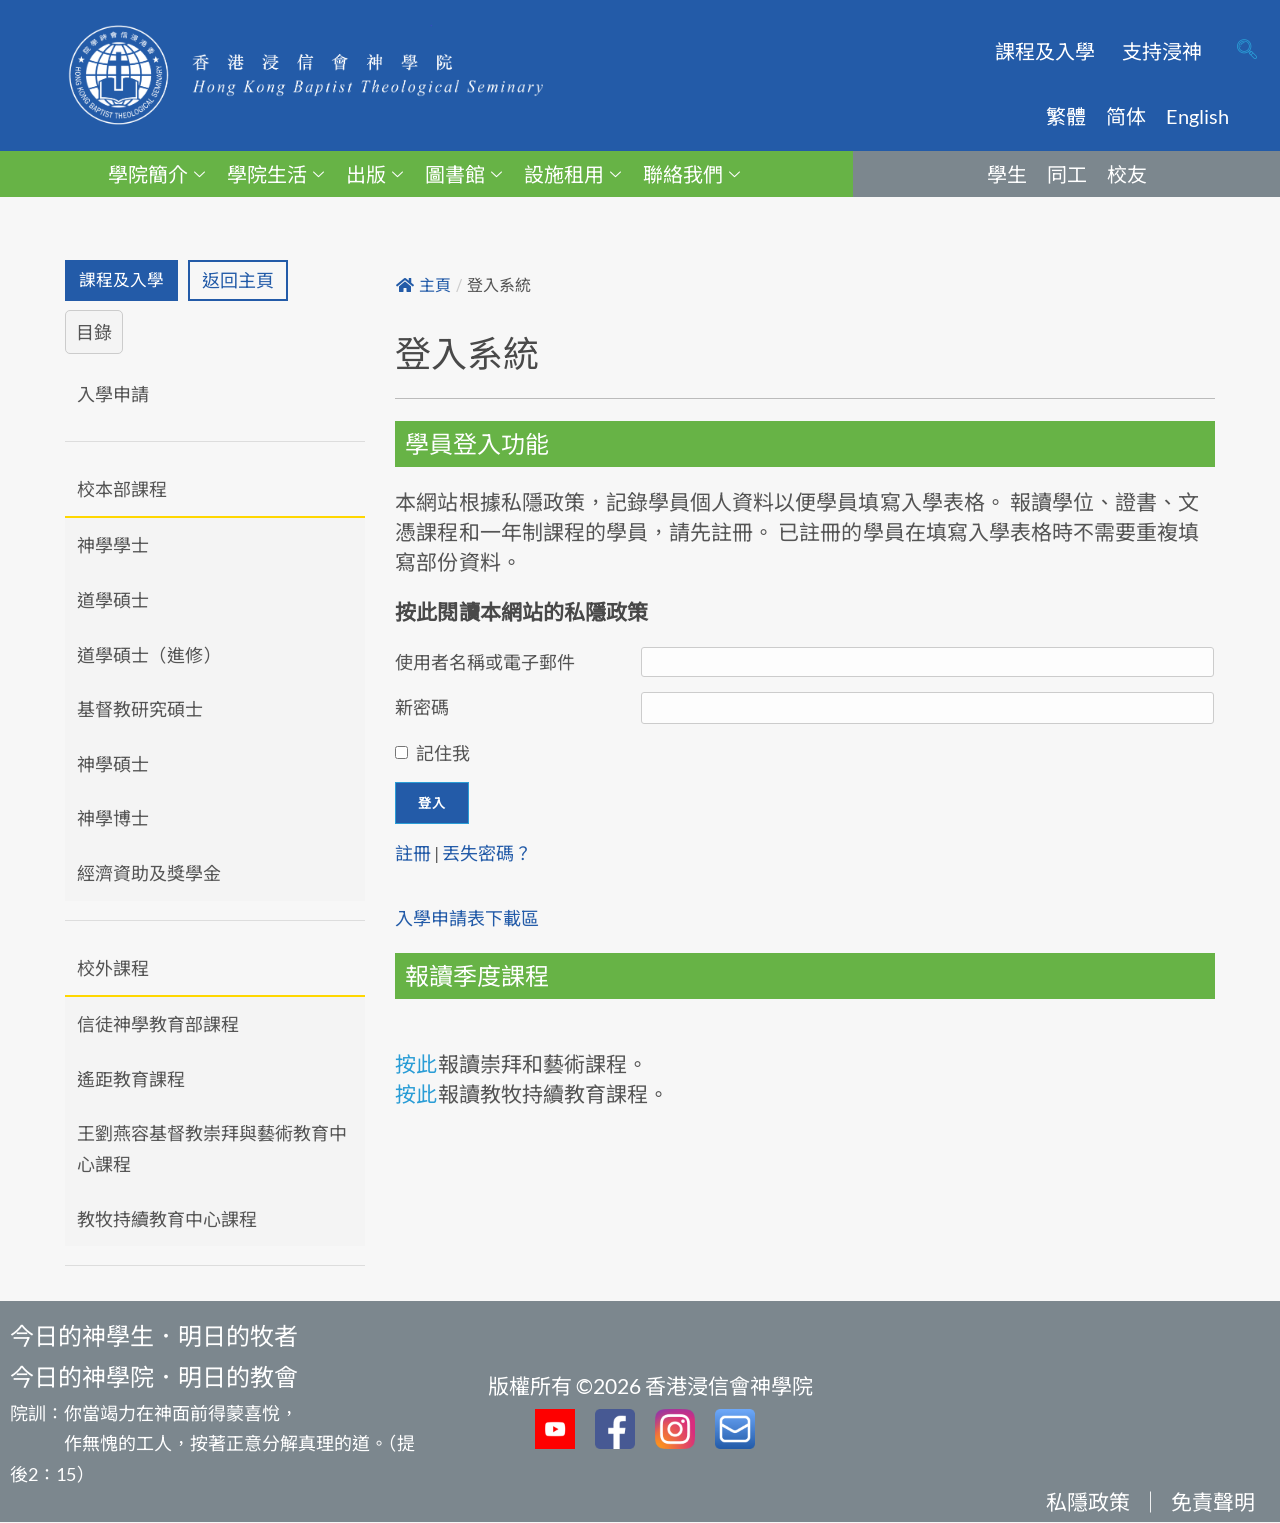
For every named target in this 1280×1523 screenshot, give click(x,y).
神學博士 (113, 820)
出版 (374, 174)
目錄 (94, 333)
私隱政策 (1088, 1502)
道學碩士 (113, 601)
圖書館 (463, 174)
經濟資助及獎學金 (149, 874)
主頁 (423, 285)
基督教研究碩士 (140, 711)
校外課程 (113, 969)
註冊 (413, 853)
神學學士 (113, 547)
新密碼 (422, 707)
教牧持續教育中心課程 (167, 1220)
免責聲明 (1213, 1502)
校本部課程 (122, 490)
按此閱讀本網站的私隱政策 (521, 611)
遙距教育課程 (131, 1080)
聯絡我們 (691, 174)
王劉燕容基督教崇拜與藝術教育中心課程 (212, 1150)
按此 (416, 1063)
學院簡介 (156, 174)
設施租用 (572, 174)
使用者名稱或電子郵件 (485, 662)
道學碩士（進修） (149, 656)
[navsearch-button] (1247, 51)
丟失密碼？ (487, 853)
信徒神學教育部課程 (158, 1026)
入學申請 (113, 396)
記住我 (443, 753)
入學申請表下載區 (467, 918)
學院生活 (275, 174)
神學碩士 (113, 765)
